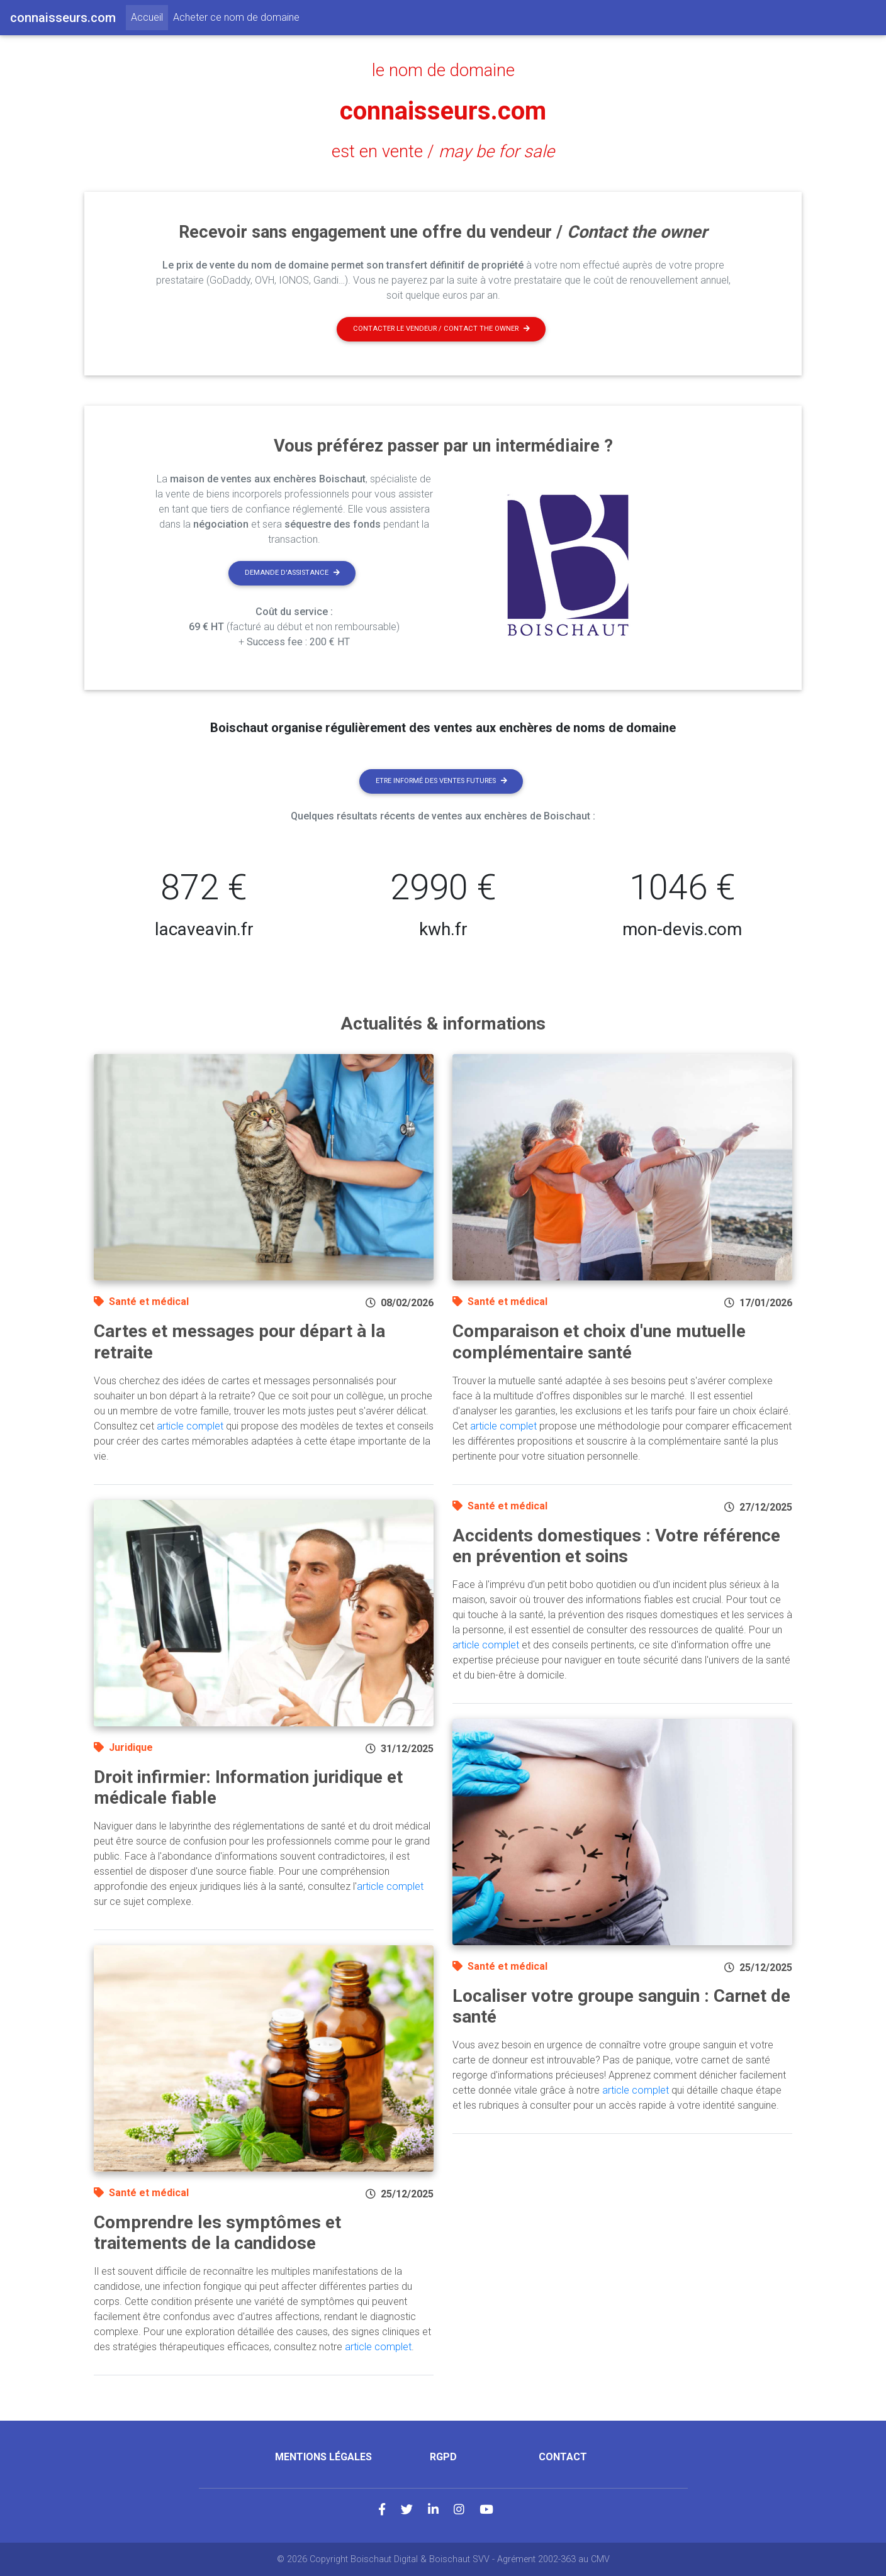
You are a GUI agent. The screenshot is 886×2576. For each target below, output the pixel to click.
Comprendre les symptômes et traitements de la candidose (217, 2233)
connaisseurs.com (443, 111)
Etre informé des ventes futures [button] (441, 781)
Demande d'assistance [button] (292, 573)
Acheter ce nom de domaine (236, 17)
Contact (563, 2457)
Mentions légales (323, 2457)
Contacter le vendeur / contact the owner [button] (441, 329)
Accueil (149, 16)
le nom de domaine (443, 70)
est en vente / (443, 152)
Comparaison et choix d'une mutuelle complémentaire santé (599, 1342)
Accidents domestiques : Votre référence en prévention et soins (616, 1546)
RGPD (443, 2457)
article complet (190, 1426)
